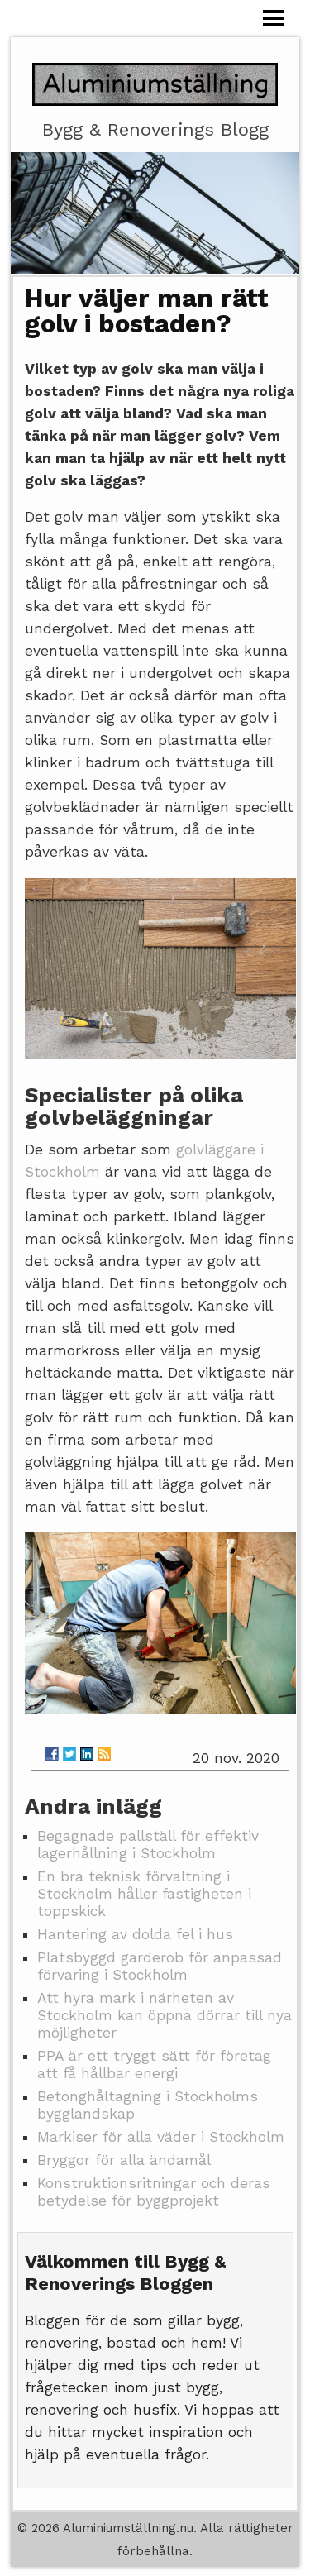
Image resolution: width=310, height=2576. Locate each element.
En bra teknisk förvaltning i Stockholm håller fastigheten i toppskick (144, 1893)
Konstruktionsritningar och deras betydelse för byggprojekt (153, 2192)
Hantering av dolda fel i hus (135, 1934)
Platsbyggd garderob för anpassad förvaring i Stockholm (159, 1966)
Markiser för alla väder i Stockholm (160, 2137)
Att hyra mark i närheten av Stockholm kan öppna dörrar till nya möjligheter (164, 2015)
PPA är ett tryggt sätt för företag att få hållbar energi (154, 2064)
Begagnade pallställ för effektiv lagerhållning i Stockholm (148, 1845)
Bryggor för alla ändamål (124, 2160)
